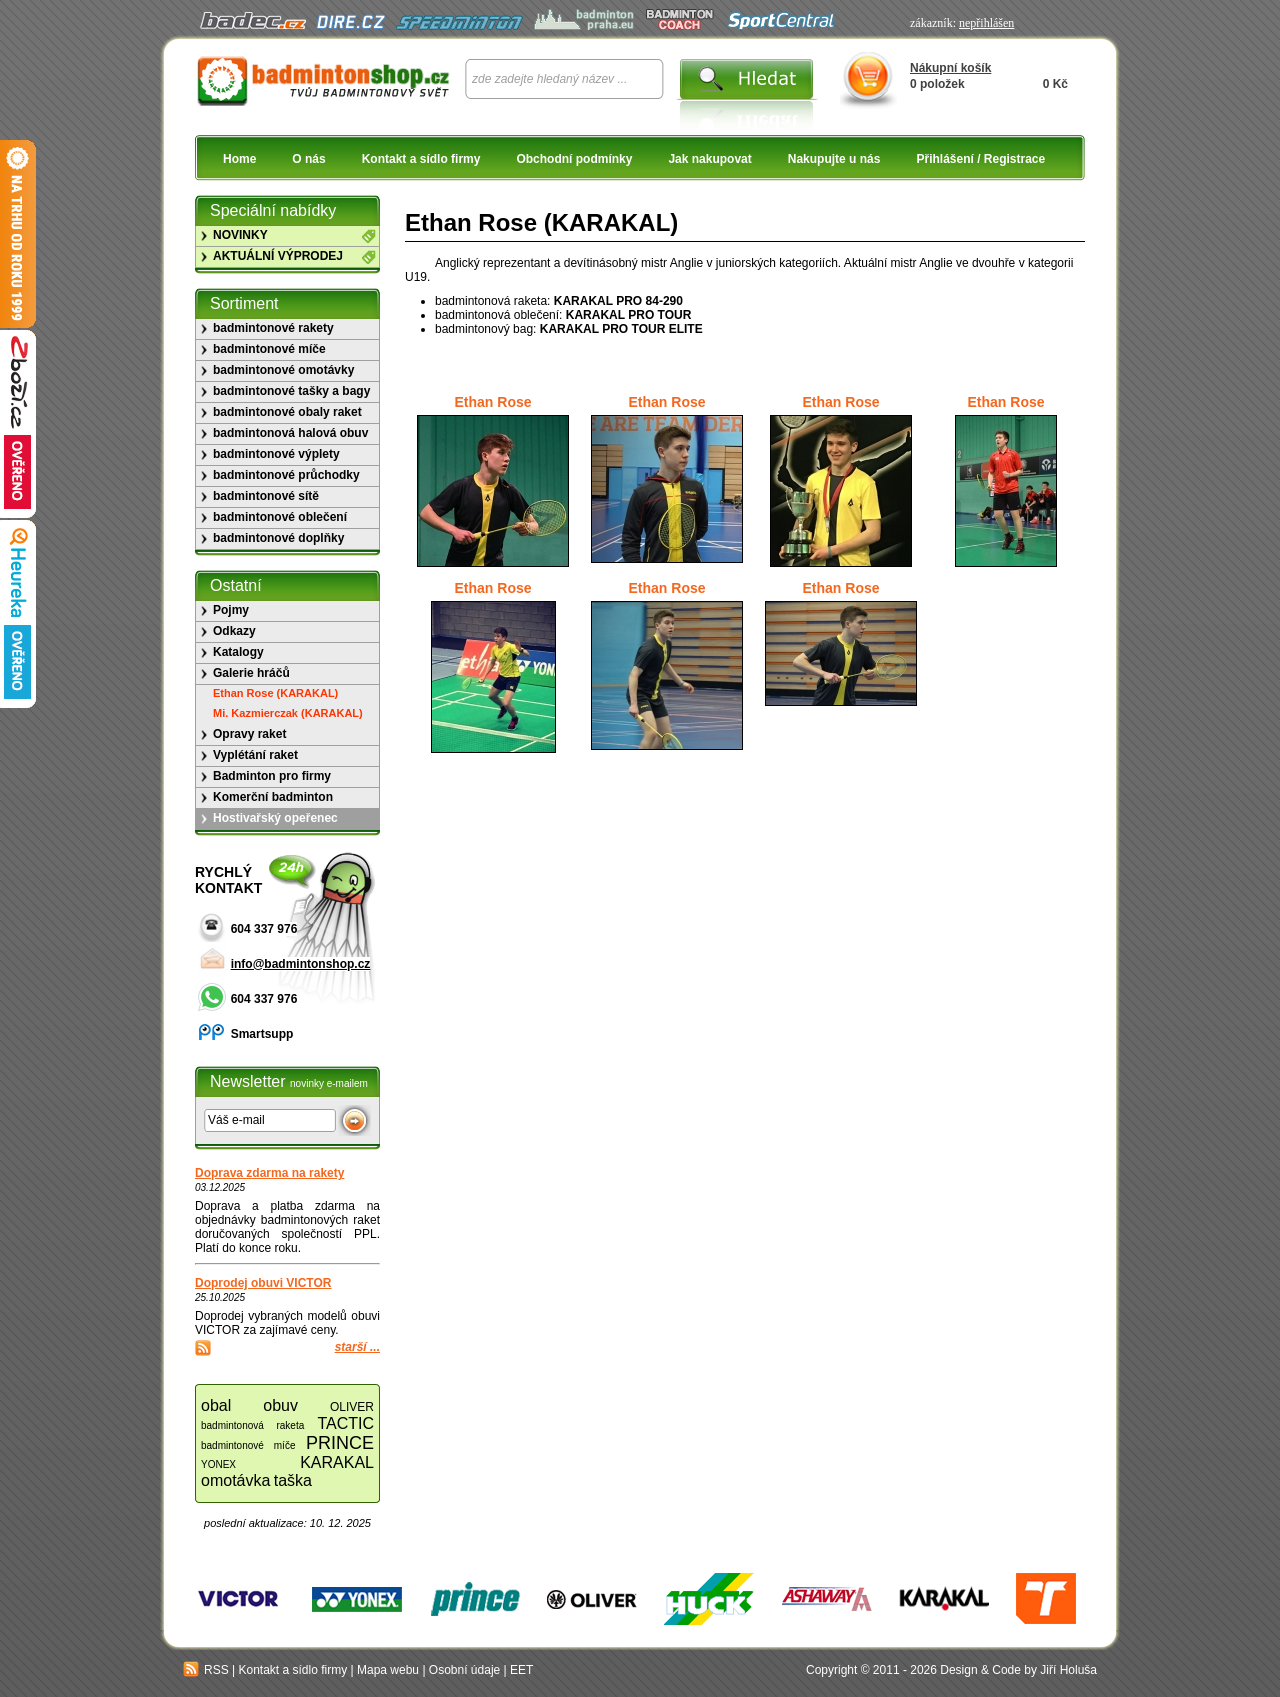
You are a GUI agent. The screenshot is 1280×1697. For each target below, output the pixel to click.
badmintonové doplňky (278, 538)
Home (239, 159)
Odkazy (234, 631)
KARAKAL (337, 1462)
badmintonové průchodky (286, 475)
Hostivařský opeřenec (275, 818)
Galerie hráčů (251, 673)
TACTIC (345, 1423)
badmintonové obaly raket (287, 412)
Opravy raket (249, 734)
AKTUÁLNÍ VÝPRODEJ (278, 256)
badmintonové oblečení (280, 517)
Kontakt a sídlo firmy (421, 159)
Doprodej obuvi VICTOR (263, 1283)
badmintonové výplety (276, 454)
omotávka (235, 1480)
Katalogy (238, 652)
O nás (308, 159)
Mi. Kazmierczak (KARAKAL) (288, 713)
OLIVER (352, 1407)
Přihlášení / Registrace (980, 159)
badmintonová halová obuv (290, 433)
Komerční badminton (273, 797)
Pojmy (231, 610)
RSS (206, 1670)
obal (216, 1405)
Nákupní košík (950, 68)
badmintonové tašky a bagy (291, 391)
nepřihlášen (986, 23)
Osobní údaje (464, 1670)
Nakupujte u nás (834, 159)
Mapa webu (388, 1670)
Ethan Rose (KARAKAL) (275, 693)
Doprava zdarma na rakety (269, 1173)
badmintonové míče (269, 349)
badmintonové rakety (273, 328)
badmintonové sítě (266, 496)
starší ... (357, 1347)
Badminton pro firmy (272, 776)
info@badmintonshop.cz (301, 964)
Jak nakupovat (709, 159)
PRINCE (340, 1443)
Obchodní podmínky (574, 159)
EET (521, 1670)
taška (293, 1480)
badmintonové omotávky (283, 370)
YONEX (218, 1464)
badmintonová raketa (252, 1425)
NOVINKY (240, 235)
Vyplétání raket (255, 755)
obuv (280, 1405)
